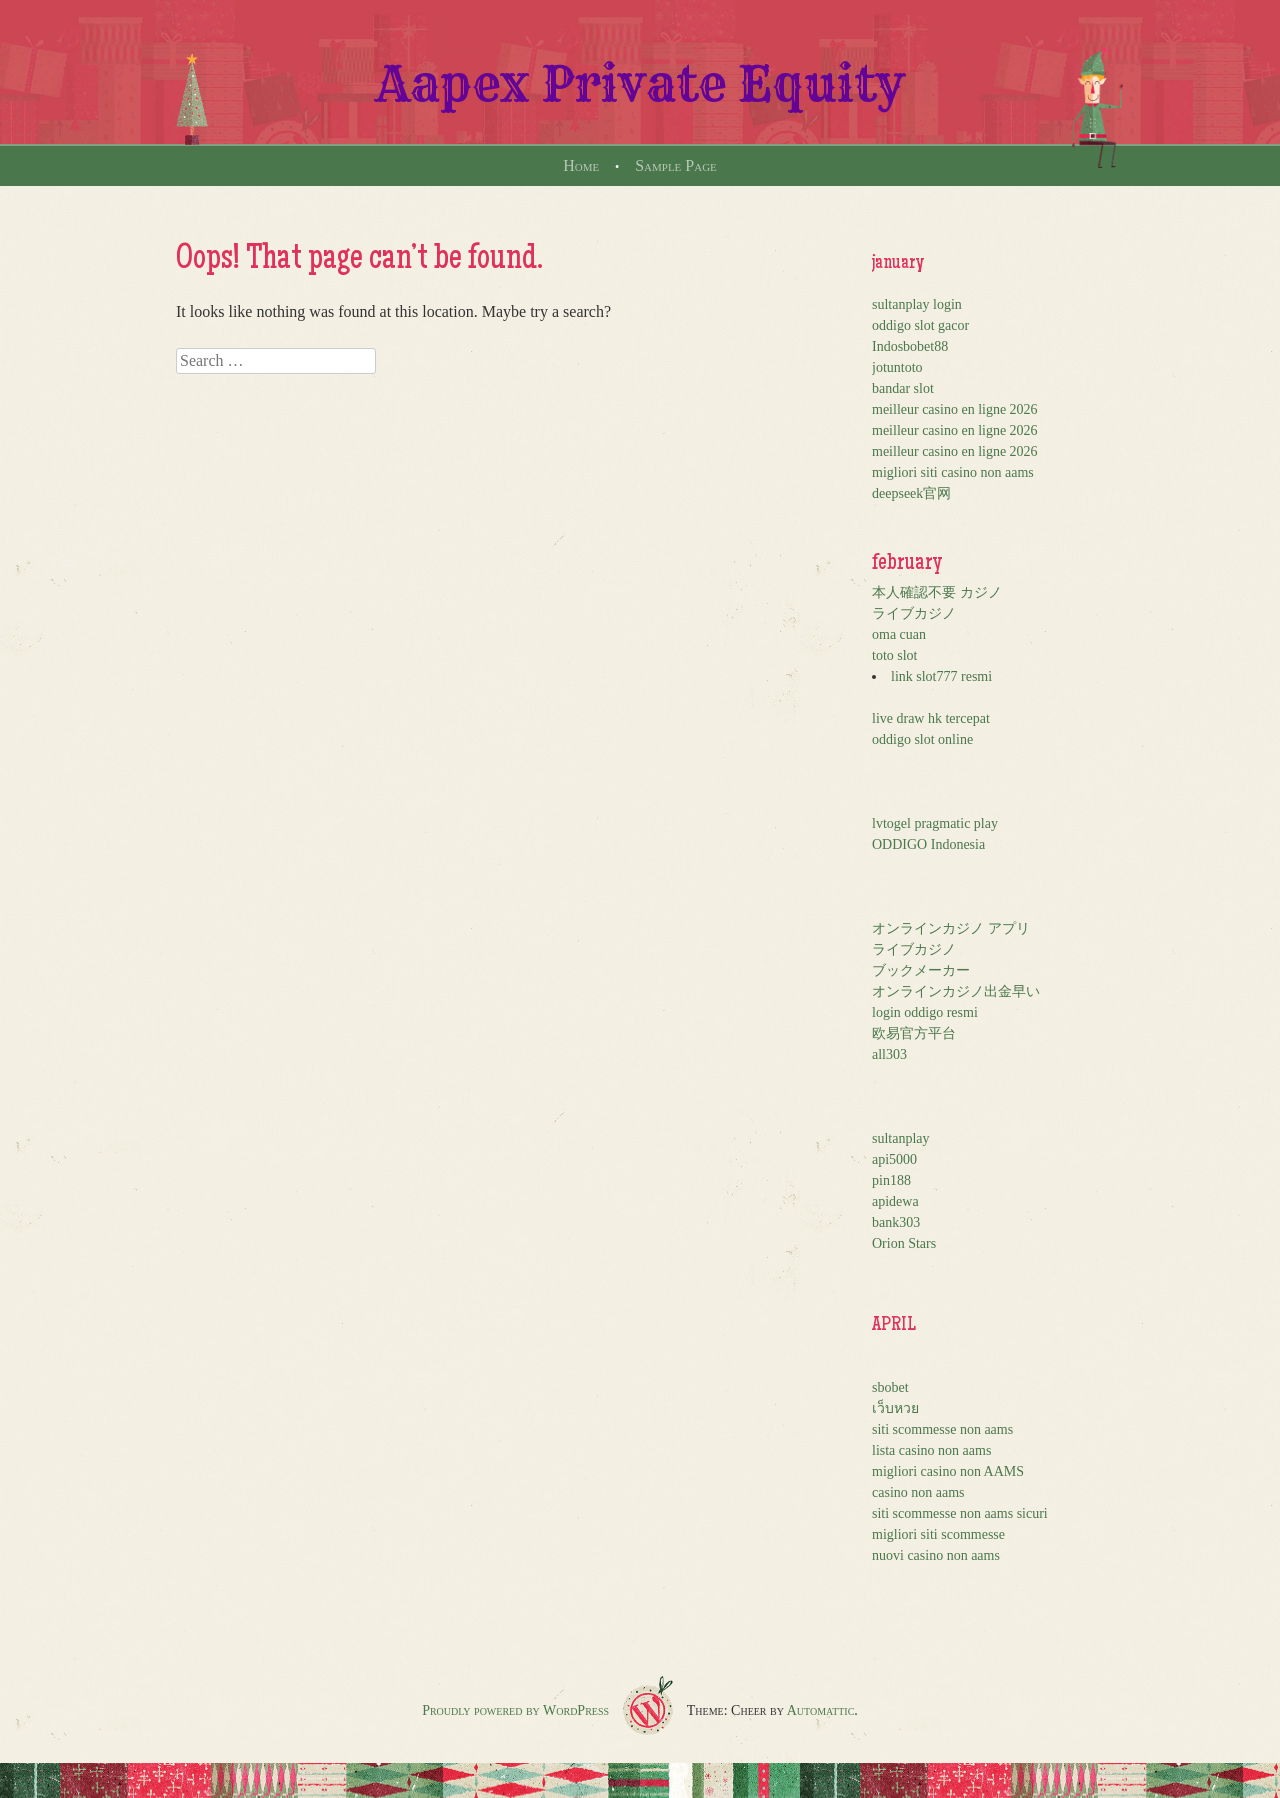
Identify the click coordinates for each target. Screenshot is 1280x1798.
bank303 (896, 1222)
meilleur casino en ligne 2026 (955, 409)
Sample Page (676, 165)
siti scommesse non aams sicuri (960, 1513)
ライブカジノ (914, 613)
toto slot (895, 655)
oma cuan (899, 634)
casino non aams (918, 1492)
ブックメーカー (921, 970)
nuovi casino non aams (936, 1555)
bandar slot (903, 388)
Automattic (821, 1710)
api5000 (894, 1159)
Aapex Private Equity (640, 84)
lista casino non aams (931, 1450)
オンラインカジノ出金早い (956, 991)
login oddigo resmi (925, 1012)
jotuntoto (897, 367)
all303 (889, 1054)
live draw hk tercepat (931, 718)
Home (581, 165)
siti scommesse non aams (942, 1429)
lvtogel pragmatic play (935, 823)
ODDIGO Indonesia (928, 844)
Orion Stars (904, 1243)
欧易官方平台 (914, 1033)
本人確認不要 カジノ (937, 592)
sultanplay (901, 1138)
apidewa (895, 1201)
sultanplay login (917, 304)
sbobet (890, 1387)
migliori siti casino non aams (953, 472)
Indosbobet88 (910, 346)
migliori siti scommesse (938, 1534)
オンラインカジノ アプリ (951, 928)
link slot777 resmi (941, 676)
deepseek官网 (911, 493)
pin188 (891, 1180)
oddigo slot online (922, 739)
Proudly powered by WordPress (515, 1710)
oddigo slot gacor (920, 325)
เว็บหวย (895, 1408)
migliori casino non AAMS (948, 1471)
